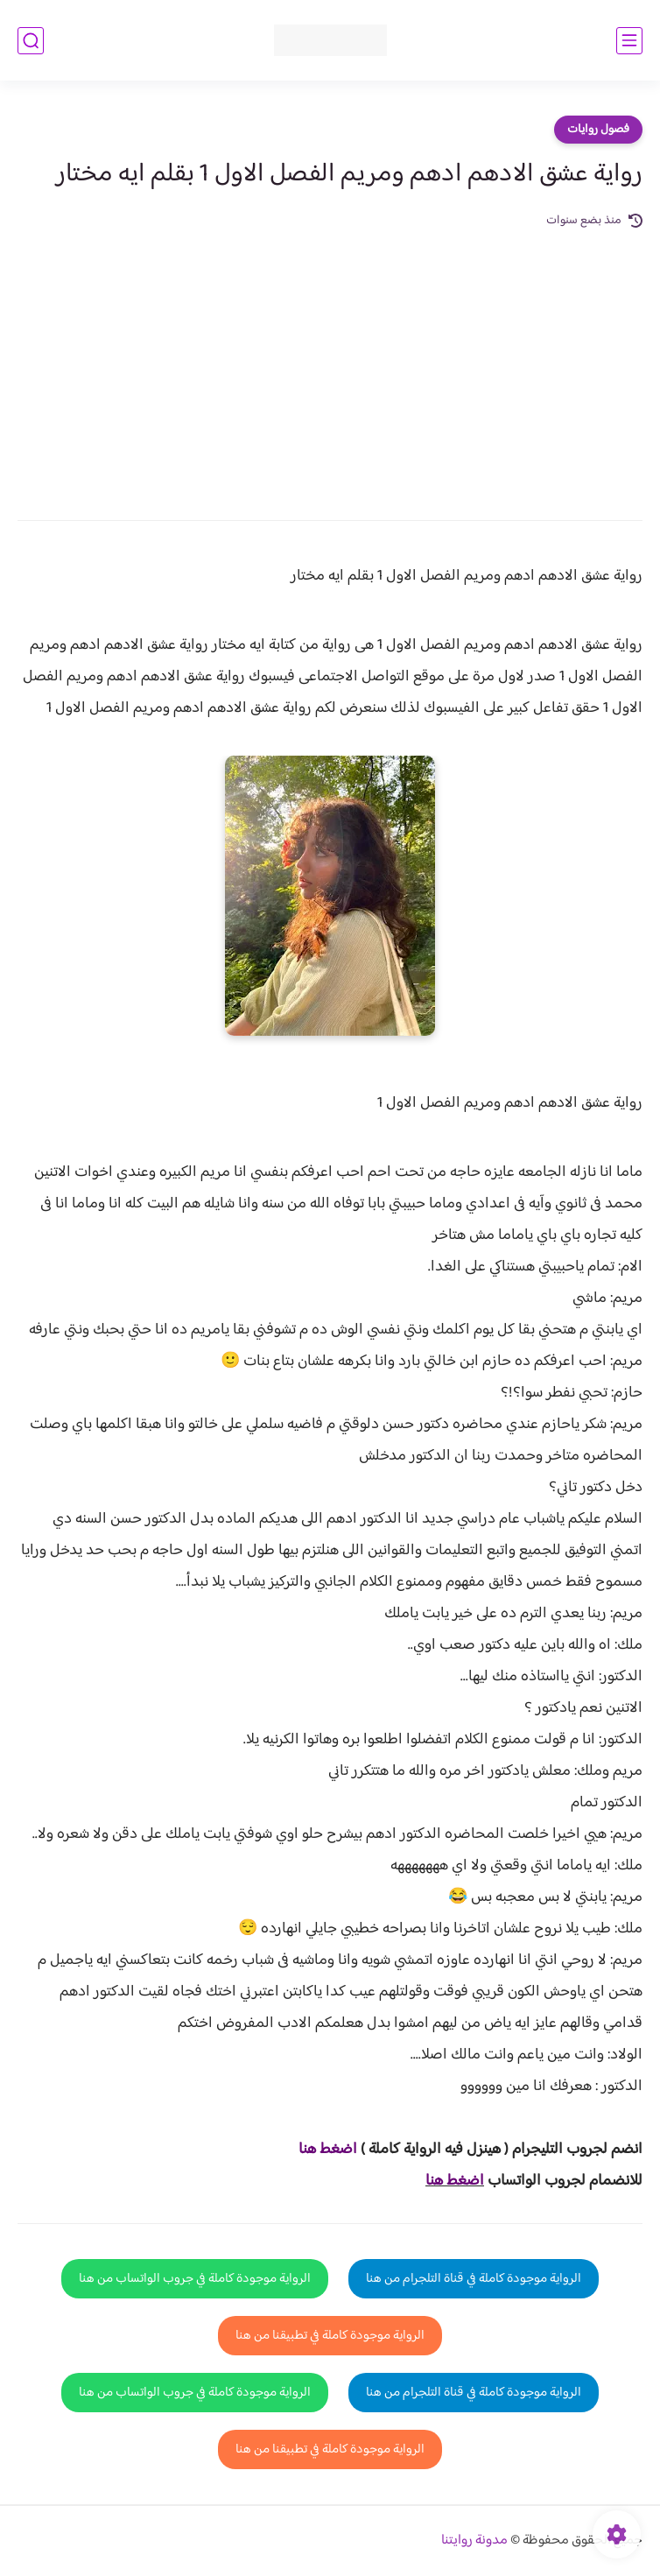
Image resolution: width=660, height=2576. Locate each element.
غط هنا (319, 2149)
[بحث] (31, 40)
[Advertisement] (330, 362)
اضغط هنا (454, 2181)
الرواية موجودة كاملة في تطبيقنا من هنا (330, 2336)
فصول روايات (598, 129)
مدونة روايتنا (474, 2540)
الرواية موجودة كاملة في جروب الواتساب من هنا (195, 2279)
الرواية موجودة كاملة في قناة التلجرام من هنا (473, 2279)
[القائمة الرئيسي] (629, 40)
